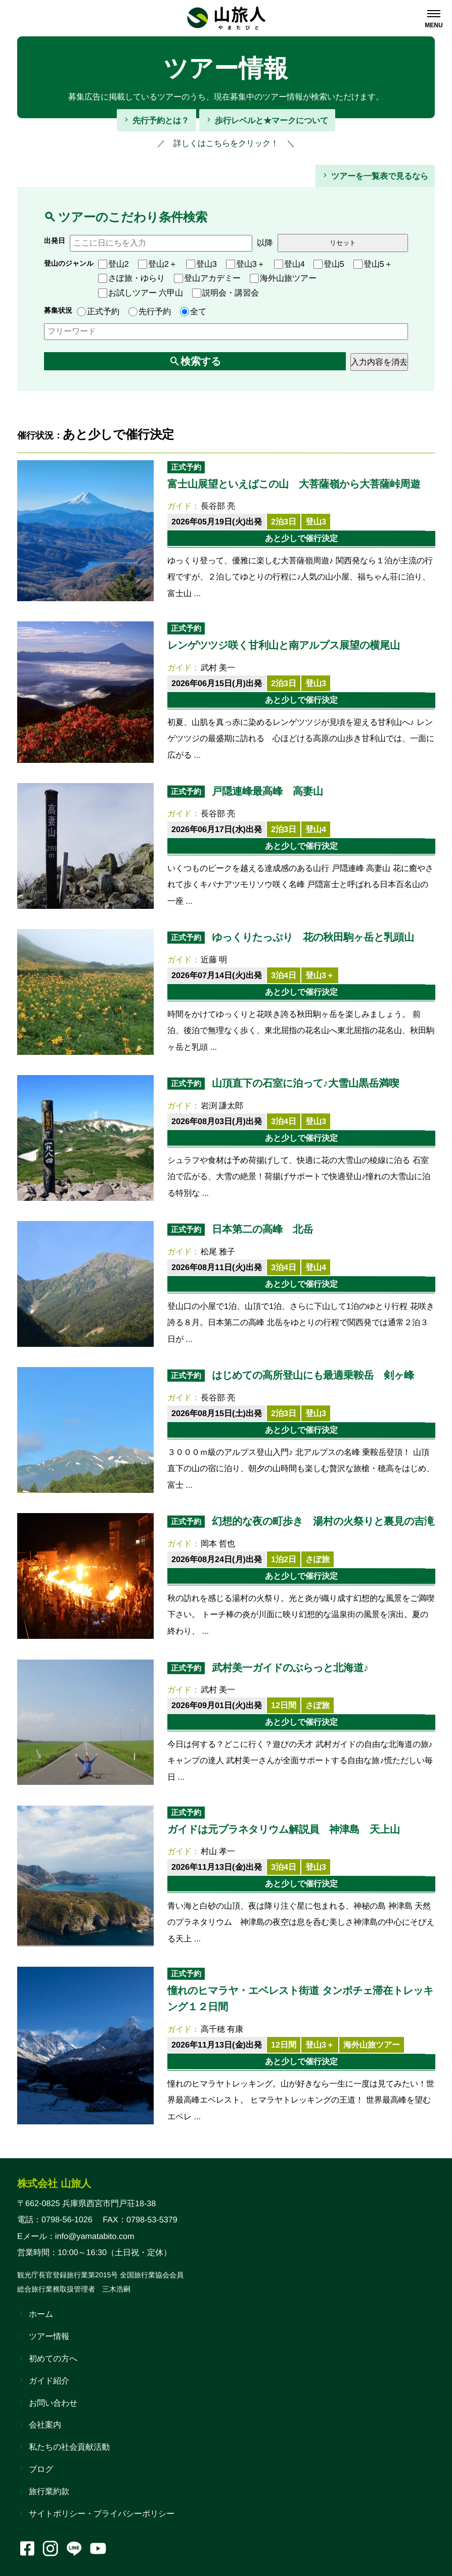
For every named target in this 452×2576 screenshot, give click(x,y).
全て (193, 311)
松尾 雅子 (218, 1251)
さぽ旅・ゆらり (131, 278)
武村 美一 (218, 667)
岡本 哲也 (218, 1543)
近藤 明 (214, 959)
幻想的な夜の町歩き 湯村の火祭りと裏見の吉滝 (322, 1521)
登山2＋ (157, 264)
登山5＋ (372, 264)
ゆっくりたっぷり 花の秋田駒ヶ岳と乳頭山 (312, 937)
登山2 (113, 264)
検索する (200, 361)
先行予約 (149, 311)
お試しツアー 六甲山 (140, 292)
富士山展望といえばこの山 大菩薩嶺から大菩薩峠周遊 (293, 483)
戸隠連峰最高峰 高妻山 (267, 791)
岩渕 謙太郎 (222, 1105)
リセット (343, 243)
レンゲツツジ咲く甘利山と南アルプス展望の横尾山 (283, 645)
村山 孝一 (218, 1851)
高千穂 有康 (222, 2028)
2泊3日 (283, 521)
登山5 (328, 264)
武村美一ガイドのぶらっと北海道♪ (289, 1667)
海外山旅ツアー (283, 278)
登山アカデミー (207, 278)
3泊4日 (283, 975)
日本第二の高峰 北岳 (261, 1229)
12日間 (283, 1705)
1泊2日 (283, 1559)
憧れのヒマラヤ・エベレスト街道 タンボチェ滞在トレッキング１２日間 (300, 1998)
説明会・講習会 (225, 292)
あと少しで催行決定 (300, 538)
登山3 (201, 264)
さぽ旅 (317, 1559)
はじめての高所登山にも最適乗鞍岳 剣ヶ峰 (312, 1375)
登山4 (289, 264)
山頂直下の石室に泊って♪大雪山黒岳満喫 (304, 1083)
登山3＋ (245, 264)
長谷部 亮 (218, 505)
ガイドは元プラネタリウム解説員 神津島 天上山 (283, 1828)
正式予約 (98, 311)
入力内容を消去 (379, 361)
